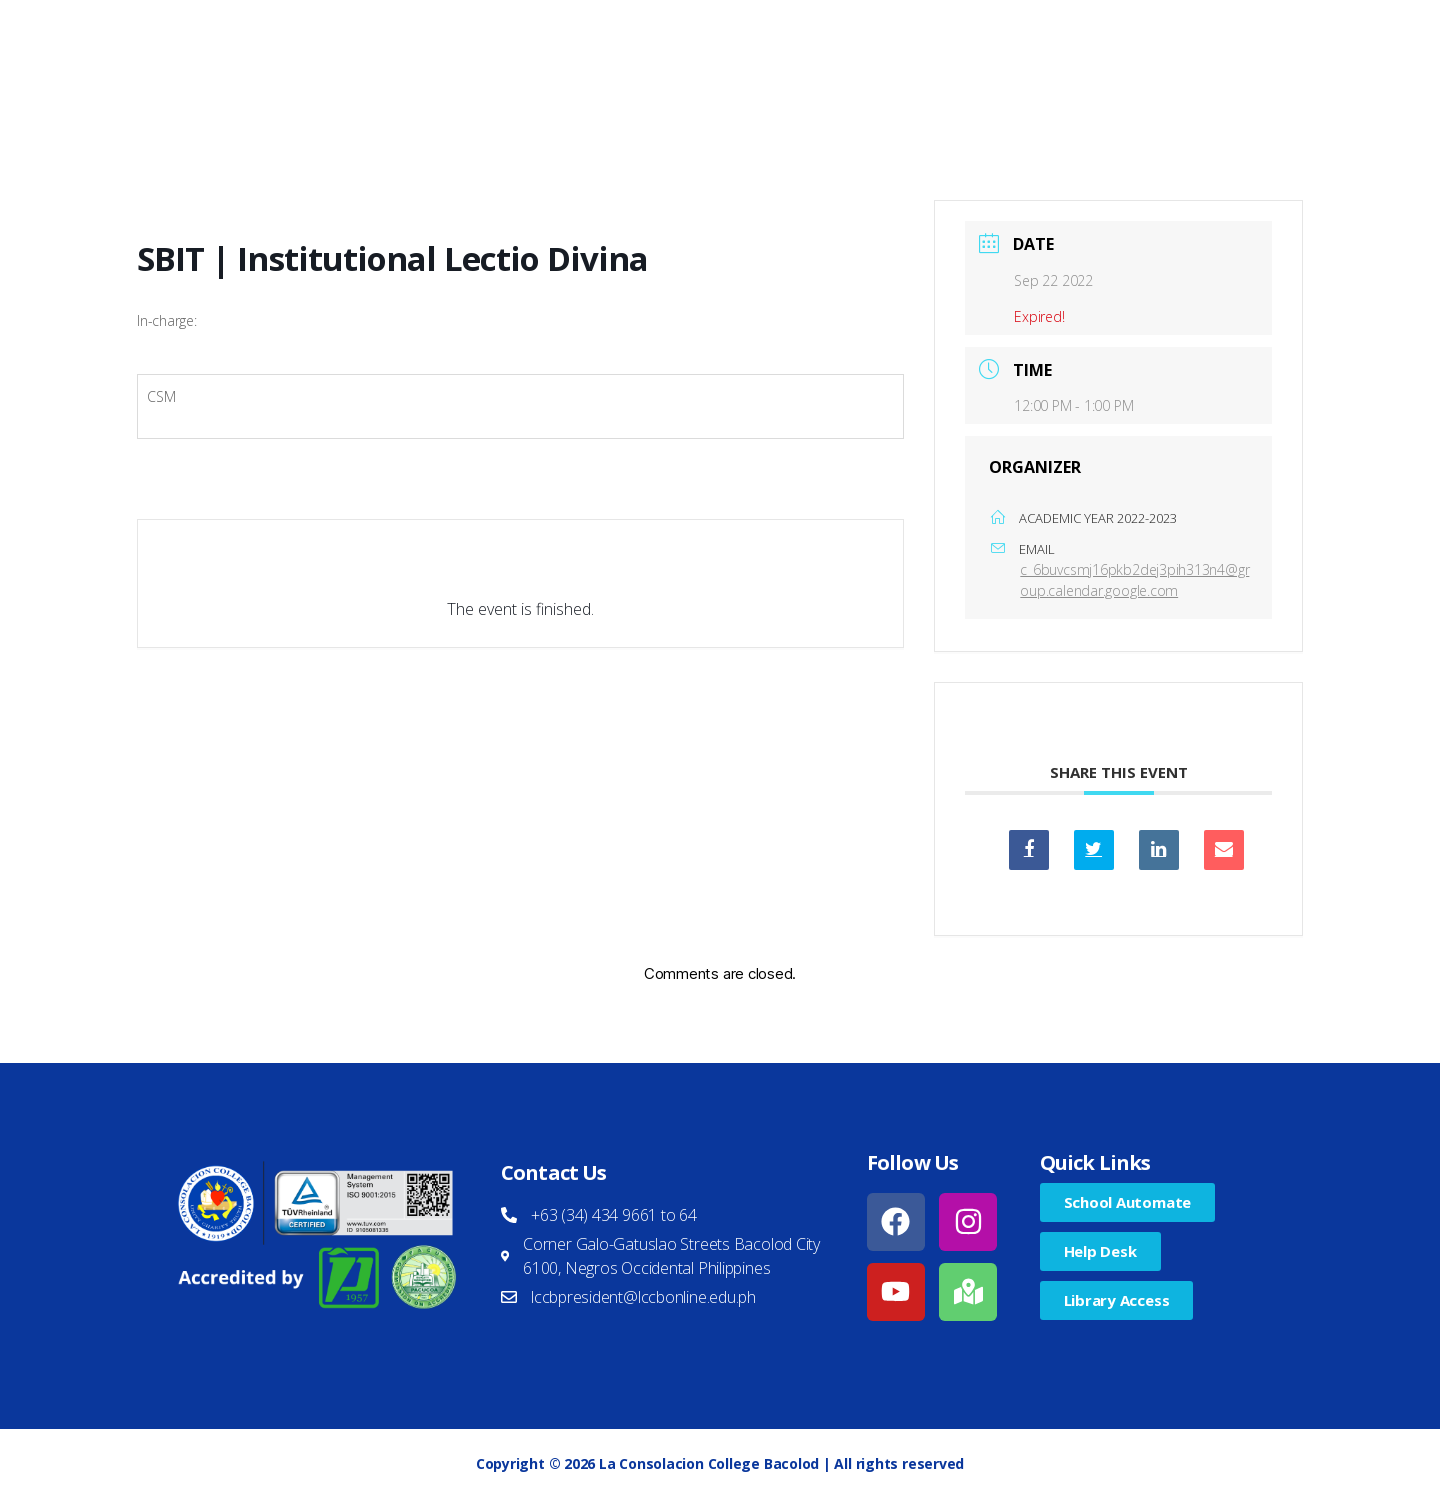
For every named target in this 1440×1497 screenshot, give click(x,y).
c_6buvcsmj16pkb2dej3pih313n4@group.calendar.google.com (1134, 580)
